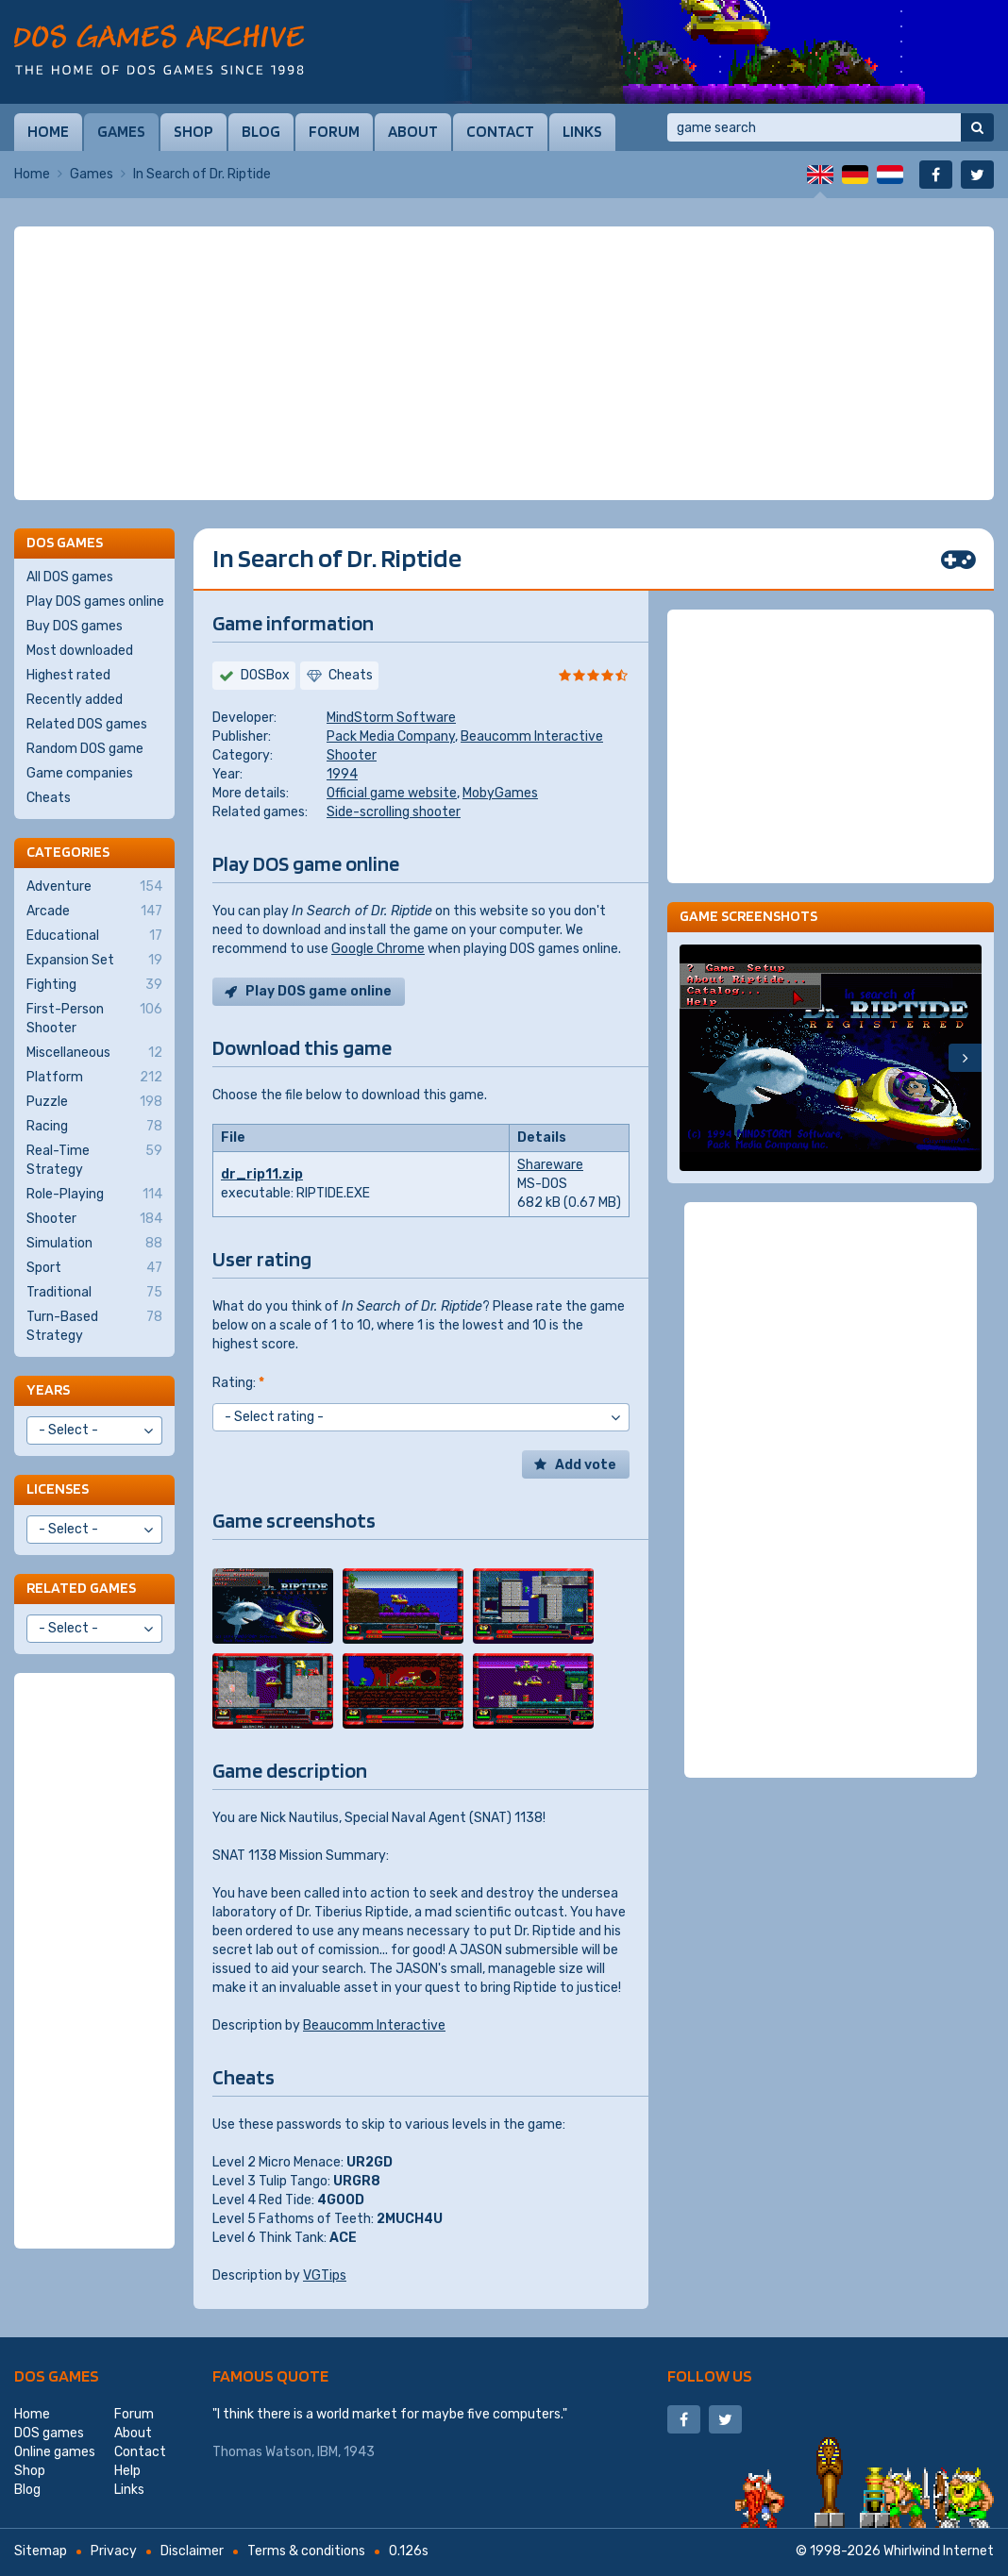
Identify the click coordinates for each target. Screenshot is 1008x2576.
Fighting (94, 985)
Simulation (94, 1243)
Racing (94, 1126)
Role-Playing (94, 1194)
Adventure (94, 887)
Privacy (114, 2551)
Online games (54, 2452)
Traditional (94, 1292)
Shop (193, 131)
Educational (94, 936)
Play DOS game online (318, 991)
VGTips (324, 2275)
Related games (81, 1588)
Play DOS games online (95, 602)
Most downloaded (79, 651)
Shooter (352, 755)
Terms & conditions (306, 2551)
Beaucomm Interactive (532, 736)
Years (48, 1389)
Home (48, 131)
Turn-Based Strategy (94, 1326)
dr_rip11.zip (262, 1174)
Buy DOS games (74, 626)
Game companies (79, 773)
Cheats (48, 798)
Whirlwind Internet (938, 2551)
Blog (261, 131)
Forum (334, 131)
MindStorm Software (391, 718)
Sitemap (40, 2551)
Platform (94, 1077)
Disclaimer (192, 2551)
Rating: (238, 1383)
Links (582, 131)
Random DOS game (84, 749)
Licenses (57, 1488)
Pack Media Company (391, 736)
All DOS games (69, 577)
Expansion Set (94, 960)
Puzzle (94, 1102)
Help (127, 2471)
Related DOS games (86, 724)
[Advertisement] (504, 363)
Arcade (94, 911)
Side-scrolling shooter (394, 812)
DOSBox (265, 675)
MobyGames (500, 793)
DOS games (56, 2375)
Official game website (392, 793)
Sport (94, 1268)
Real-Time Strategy (94, 1160)
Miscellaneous (94, 1053)
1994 (342, 774)
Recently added (74, 700)
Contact (500, 131)
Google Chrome (378, 949)
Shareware (550, 1165)
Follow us (709, 2375)
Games (121, 131)
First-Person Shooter (94, 1018)
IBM (327, 2452)
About (413, 131)
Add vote (585, 1465)
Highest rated (68, 675)
